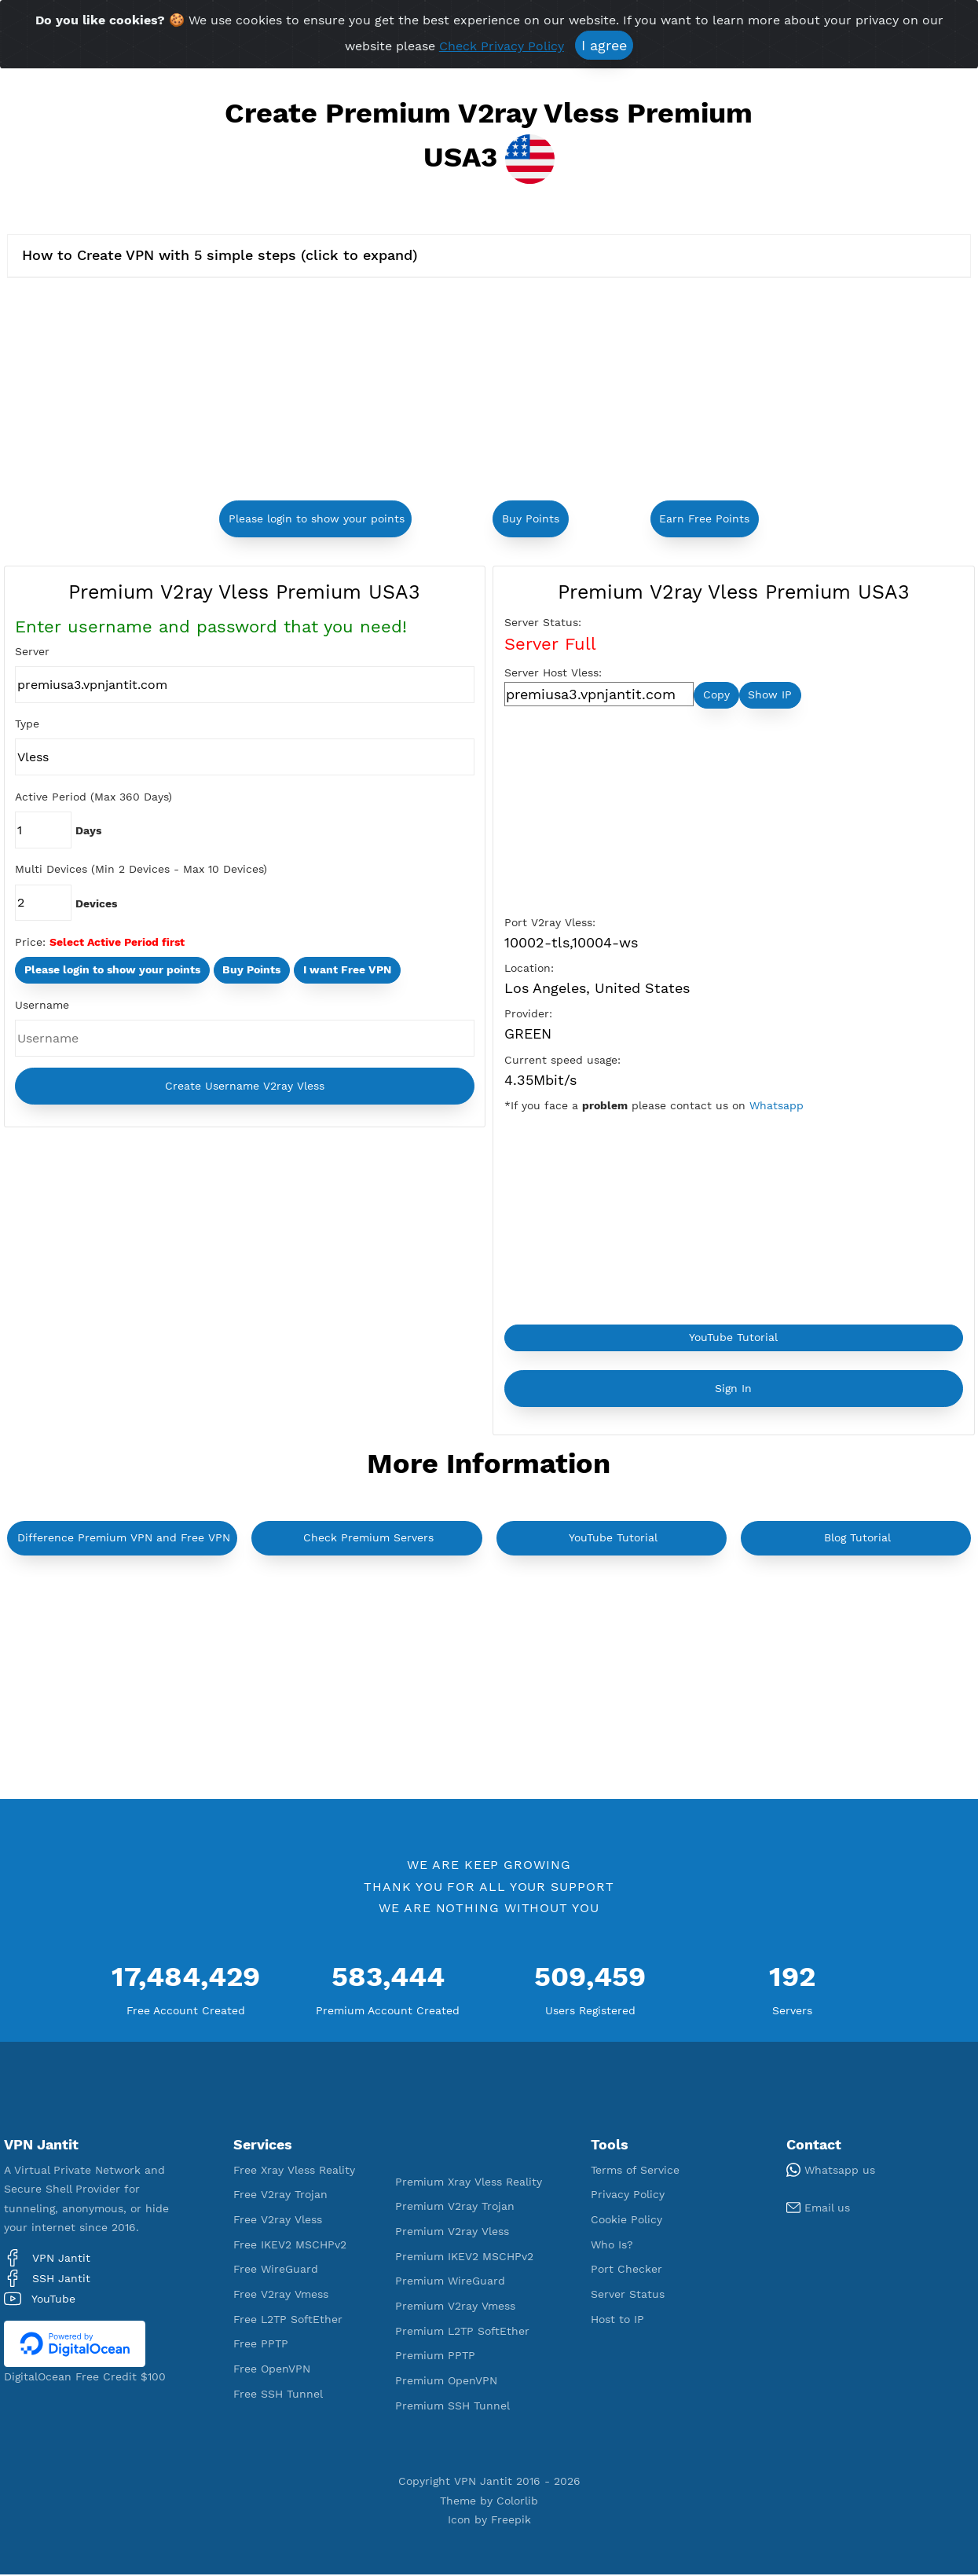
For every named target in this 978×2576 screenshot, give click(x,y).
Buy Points (530, 518)
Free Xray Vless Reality (294, 2171)
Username (42, 1006)
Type (27, 724)
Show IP (770, 695)
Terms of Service (635, 2171)
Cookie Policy (626, 2221)
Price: (30, 942)
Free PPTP (260, 2346)
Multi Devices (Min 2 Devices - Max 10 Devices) (141, 869)
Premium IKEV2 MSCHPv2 (464, 2258)
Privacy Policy (628, 2196)
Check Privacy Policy (501, 45)
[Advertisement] (337, 391)
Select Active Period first (117, 942)
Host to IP (617, 2320)
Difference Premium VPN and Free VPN (123, 1540)
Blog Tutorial (857, 1540)
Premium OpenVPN (446, 2382)
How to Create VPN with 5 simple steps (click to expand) (220, 255)
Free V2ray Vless (277, 2221)
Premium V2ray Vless (452, 2232)
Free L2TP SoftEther (287, 2320)
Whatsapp (776, 1107)
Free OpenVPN (271, 2371)
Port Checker (626, 2271)
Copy (716, 695)
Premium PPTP (435, 2357)
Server (32, 651)
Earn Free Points (704, 518)
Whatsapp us (830, 2171)
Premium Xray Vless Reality (468, 2183)
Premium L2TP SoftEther (462, 2332)
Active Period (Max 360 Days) (93, 796)
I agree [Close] (604, 45)
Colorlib (517, 2502)
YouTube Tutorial (733, 1338)
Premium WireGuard (450, 2283)
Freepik (511, 2521)
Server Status (628, 2296)
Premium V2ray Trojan (455, 2208)
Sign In (733, 1389)
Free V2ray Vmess (280, 2296)
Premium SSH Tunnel (452, 2407)
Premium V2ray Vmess (455, 2307)
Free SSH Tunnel (278, 2395)
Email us (818, 2210)
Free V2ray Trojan (280, 2196)
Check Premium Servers (368, 1540)
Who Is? (612, 2246)
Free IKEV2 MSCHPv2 (289, 2246)
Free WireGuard (275, 2271)
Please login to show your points (317, 518)
